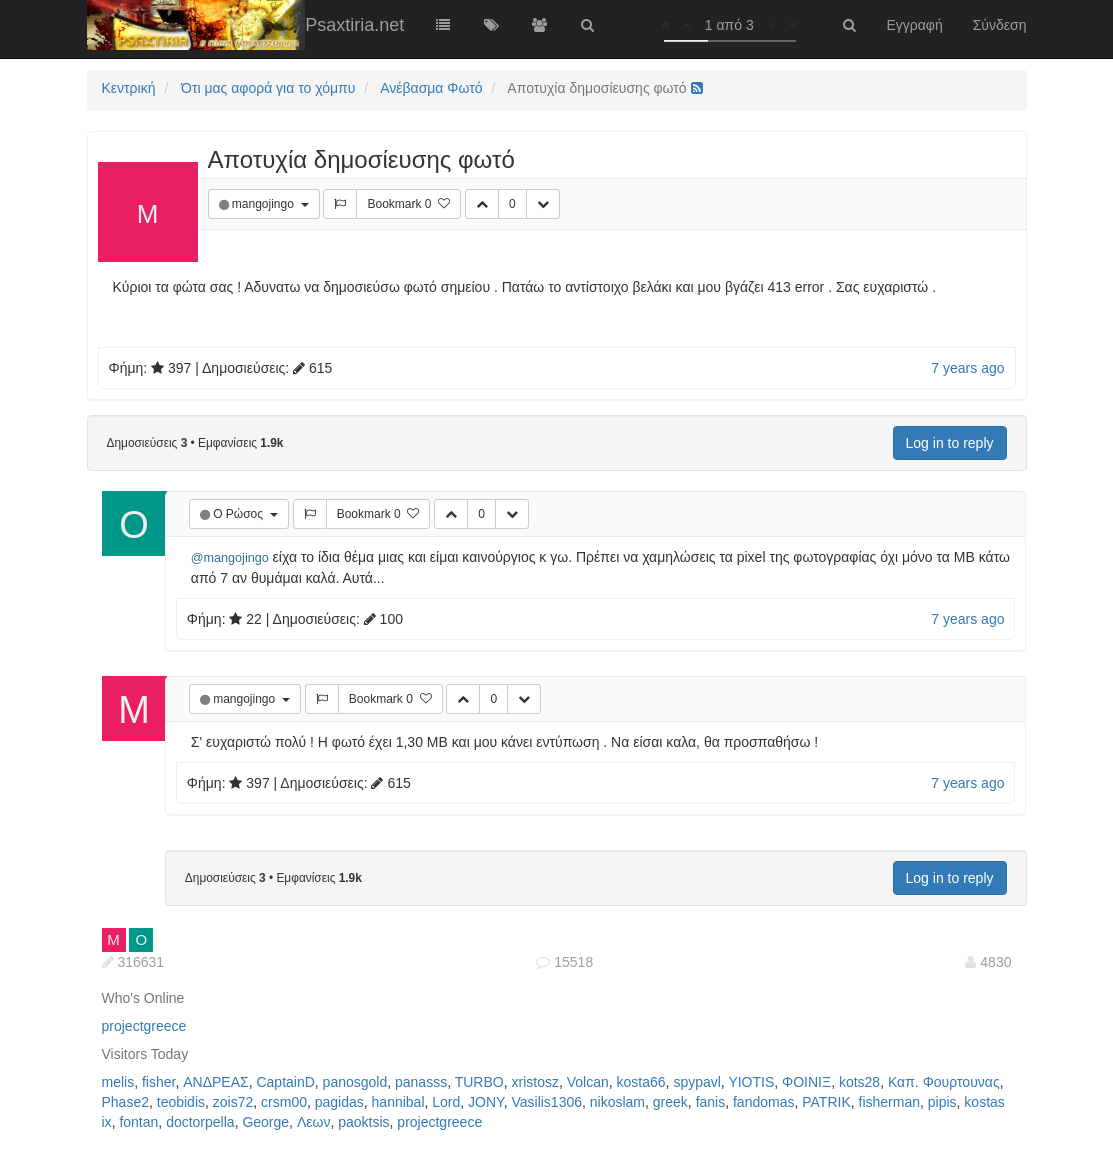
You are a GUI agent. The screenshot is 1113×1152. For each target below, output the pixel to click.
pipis (942, 1102)
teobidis (181, 1102)
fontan (138, 1122)
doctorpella (200, 1122)
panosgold (355, 1082)
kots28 (859, 1082)
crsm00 (284, 1102)
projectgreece (144, 1026)
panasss (421, 1082)
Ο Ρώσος (239, 514)
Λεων (314, 1122)
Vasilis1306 (546, 1102)
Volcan (588, 1082)
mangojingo (264, 204)
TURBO (479, 1082)
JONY (486, 1102)
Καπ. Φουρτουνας (944, 1082)
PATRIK (826, 1102)
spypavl (696, 1082)
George (265, 1122)
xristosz (534, 1082)
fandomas (763, 1102)
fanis (711, 1102)
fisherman (889, 1102)
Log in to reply (950, 443)
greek (670, 1102)
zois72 (233, 1102)
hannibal (398, 1102)
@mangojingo (230, 558)
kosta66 (641, 1082)
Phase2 (125, 1102)
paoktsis (363, 1122)
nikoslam (617, 1102)
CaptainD (285, 1082)
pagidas (339, 1102)
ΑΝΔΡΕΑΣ (215, 1082)
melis (118, 1082)
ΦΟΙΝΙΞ (806, 1082)
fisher (158, 1082)
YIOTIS (751, 1082)
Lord (446, 1102)
